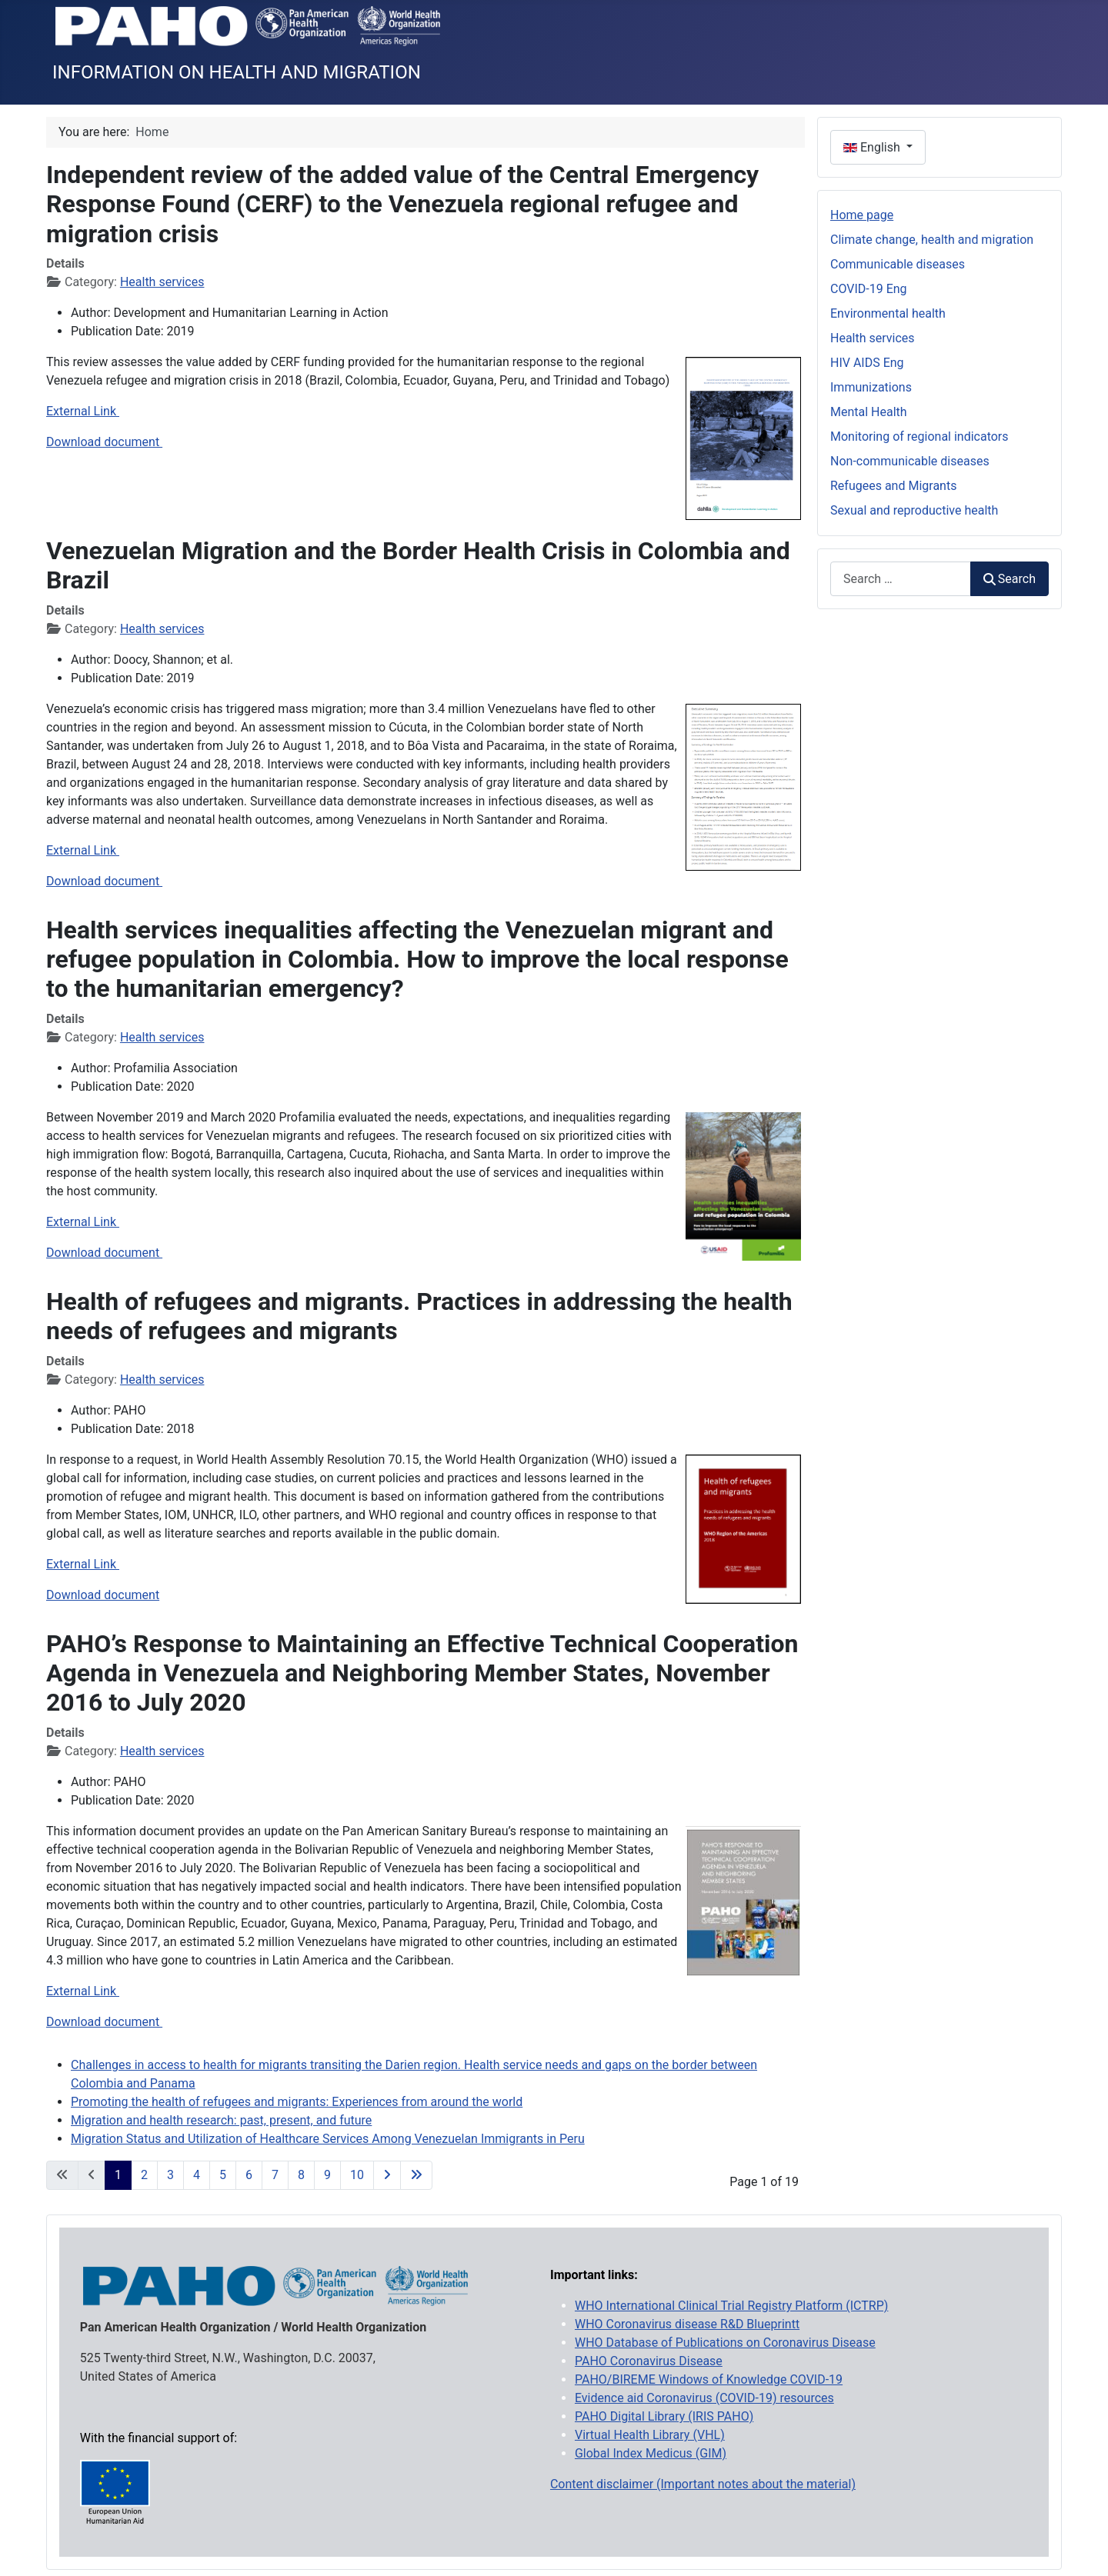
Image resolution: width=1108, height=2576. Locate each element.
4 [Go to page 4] (196, 2175)
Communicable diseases (897, 264)
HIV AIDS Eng (867, 362)
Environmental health (888, 313)
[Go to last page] (416, 2175)
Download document (104, 442)
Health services (162, 282)
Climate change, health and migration (931, 239)
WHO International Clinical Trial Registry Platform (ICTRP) (731, 2305)
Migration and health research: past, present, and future (221, 2120)
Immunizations (871, 387)
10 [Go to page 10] (357, 2175)
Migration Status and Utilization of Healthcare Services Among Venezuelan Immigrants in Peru (328, 2138)
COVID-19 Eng (868, 289)
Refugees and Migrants (893, 485)
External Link (82, 411)
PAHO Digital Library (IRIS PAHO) (664, 2416)
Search (1009, 579)
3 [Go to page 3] (170, 2175)
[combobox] (900, 579)
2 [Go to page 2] (144, 2175)
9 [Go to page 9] (327, 2175)
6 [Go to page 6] (248, 2175)
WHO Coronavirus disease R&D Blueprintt (687, 2324)
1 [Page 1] (118, 2175)
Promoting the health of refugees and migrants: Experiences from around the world (296, 2101)
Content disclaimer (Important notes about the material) (703, 2484)
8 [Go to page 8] (301, 2175)
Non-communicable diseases (910, 461)
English (873, 147)
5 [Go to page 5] (222, 2175)
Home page (861, 215)
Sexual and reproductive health (914, 510)
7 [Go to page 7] (275, 2175)
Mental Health (868, 412)
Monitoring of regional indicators (919, 436)
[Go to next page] (387, 2175)
